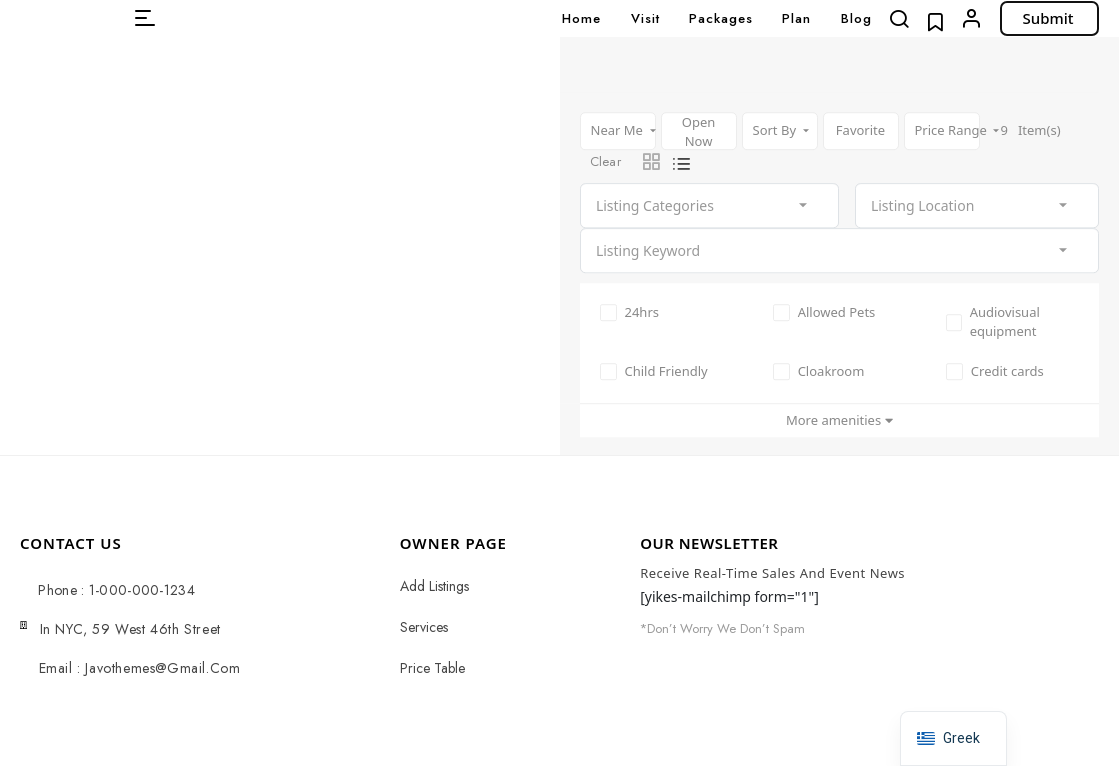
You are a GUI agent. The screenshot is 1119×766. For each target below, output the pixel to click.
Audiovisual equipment (993, 322)
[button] (145, 18)
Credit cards (995, 371)
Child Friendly (654, 371)
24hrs (630, 312)
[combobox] (709, 205)
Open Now (699, 131)
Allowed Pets (824, 312)
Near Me (619, 130)
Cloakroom (819, 371)
